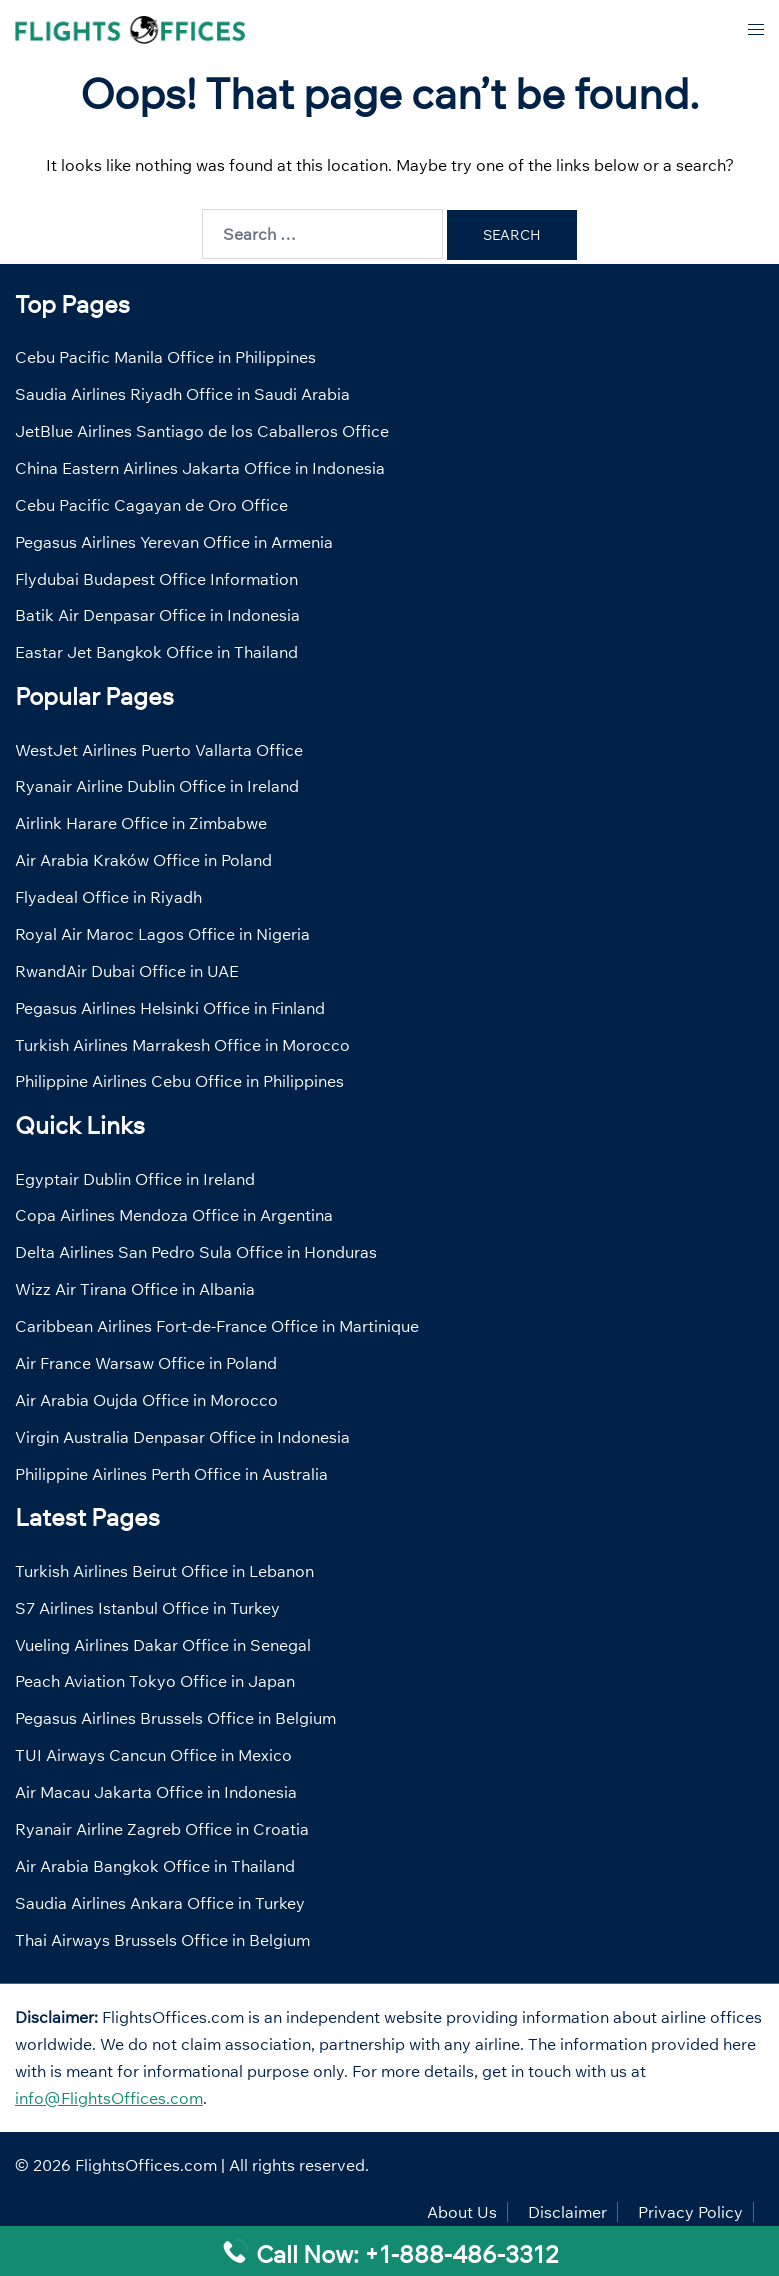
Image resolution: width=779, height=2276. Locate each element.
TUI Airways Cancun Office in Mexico (153, 1755)
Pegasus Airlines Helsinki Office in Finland (170, 1008)
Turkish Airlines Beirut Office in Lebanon (164, 1571)
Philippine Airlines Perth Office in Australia (171, 1474)
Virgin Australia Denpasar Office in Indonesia (182, 1437)
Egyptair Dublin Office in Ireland (135, 1179)
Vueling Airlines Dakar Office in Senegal (163, 1645)
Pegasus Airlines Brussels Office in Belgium (175, 1718)
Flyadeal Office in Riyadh (108, 897)
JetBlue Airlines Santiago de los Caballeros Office (202, 431)
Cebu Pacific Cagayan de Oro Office (151, 505)
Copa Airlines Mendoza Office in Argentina (174, 1215)
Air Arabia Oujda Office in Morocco (146, 1400)
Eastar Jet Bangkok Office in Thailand (156, 652)
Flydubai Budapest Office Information (156, 579)
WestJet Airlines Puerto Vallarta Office (159, 750)
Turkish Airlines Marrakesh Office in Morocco (182, 1045)
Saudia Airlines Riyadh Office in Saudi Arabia (182, 394)
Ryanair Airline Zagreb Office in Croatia (162, 1829)
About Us (462, 2212)
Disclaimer (567, 2212)
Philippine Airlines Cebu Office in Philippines (179, 1081)
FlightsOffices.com (146, 2165)
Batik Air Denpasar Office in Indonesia (157, 615)
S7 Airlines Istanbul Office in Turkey (147, 1608)
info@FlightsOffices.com (109, 2098)
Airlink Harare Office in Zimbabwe (141, 823)
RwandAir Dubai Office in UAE (127, 971)
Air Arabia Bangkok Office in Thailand (155, 1866)
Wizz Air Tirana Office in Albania (135, 1289)
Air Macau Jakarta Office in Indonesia (156, 1792)
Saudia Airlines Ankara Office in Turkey (160, 1903)
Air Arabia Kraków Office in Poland (143, 860)
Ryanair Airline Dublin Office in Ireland (157, 786)
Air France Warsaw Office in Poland (146, 1363)
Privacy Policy (690, 2212)
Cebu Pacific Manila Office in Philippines (165, 357)
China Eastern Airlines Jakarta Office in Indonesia (200, 468)
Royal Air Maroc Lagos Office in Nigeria (162, 934)
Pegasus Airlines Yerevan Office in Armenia (174, 542)
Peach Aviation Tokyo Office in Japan (155, 1681)
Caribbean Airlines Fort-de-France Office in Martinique (217, 1326)
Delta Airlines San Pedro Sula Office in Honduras (196, 1252)
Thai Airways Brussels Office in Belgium (162, 1940)
